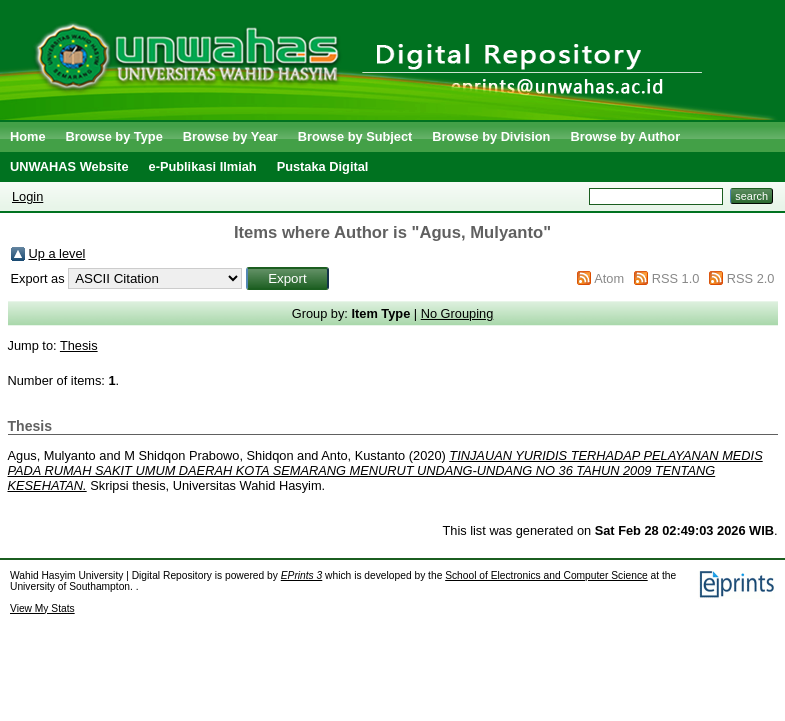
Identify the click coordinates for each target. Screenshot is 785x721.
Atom (609, 278)
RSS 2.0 (751, 278)
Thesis (79, 345)
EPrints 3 (302, 575)
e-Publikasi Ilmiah (203, 166)
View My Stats (42, 608)
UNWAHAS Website (69, 166)
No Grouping (457, 313)
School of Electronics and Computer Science (546, 575)
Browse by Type (114, 136)
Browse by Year (230, 136)
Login (27, 196)
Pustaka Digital (323, 166)
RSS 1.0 (676, 278)
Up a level (57, 253)
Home (28, 136)
